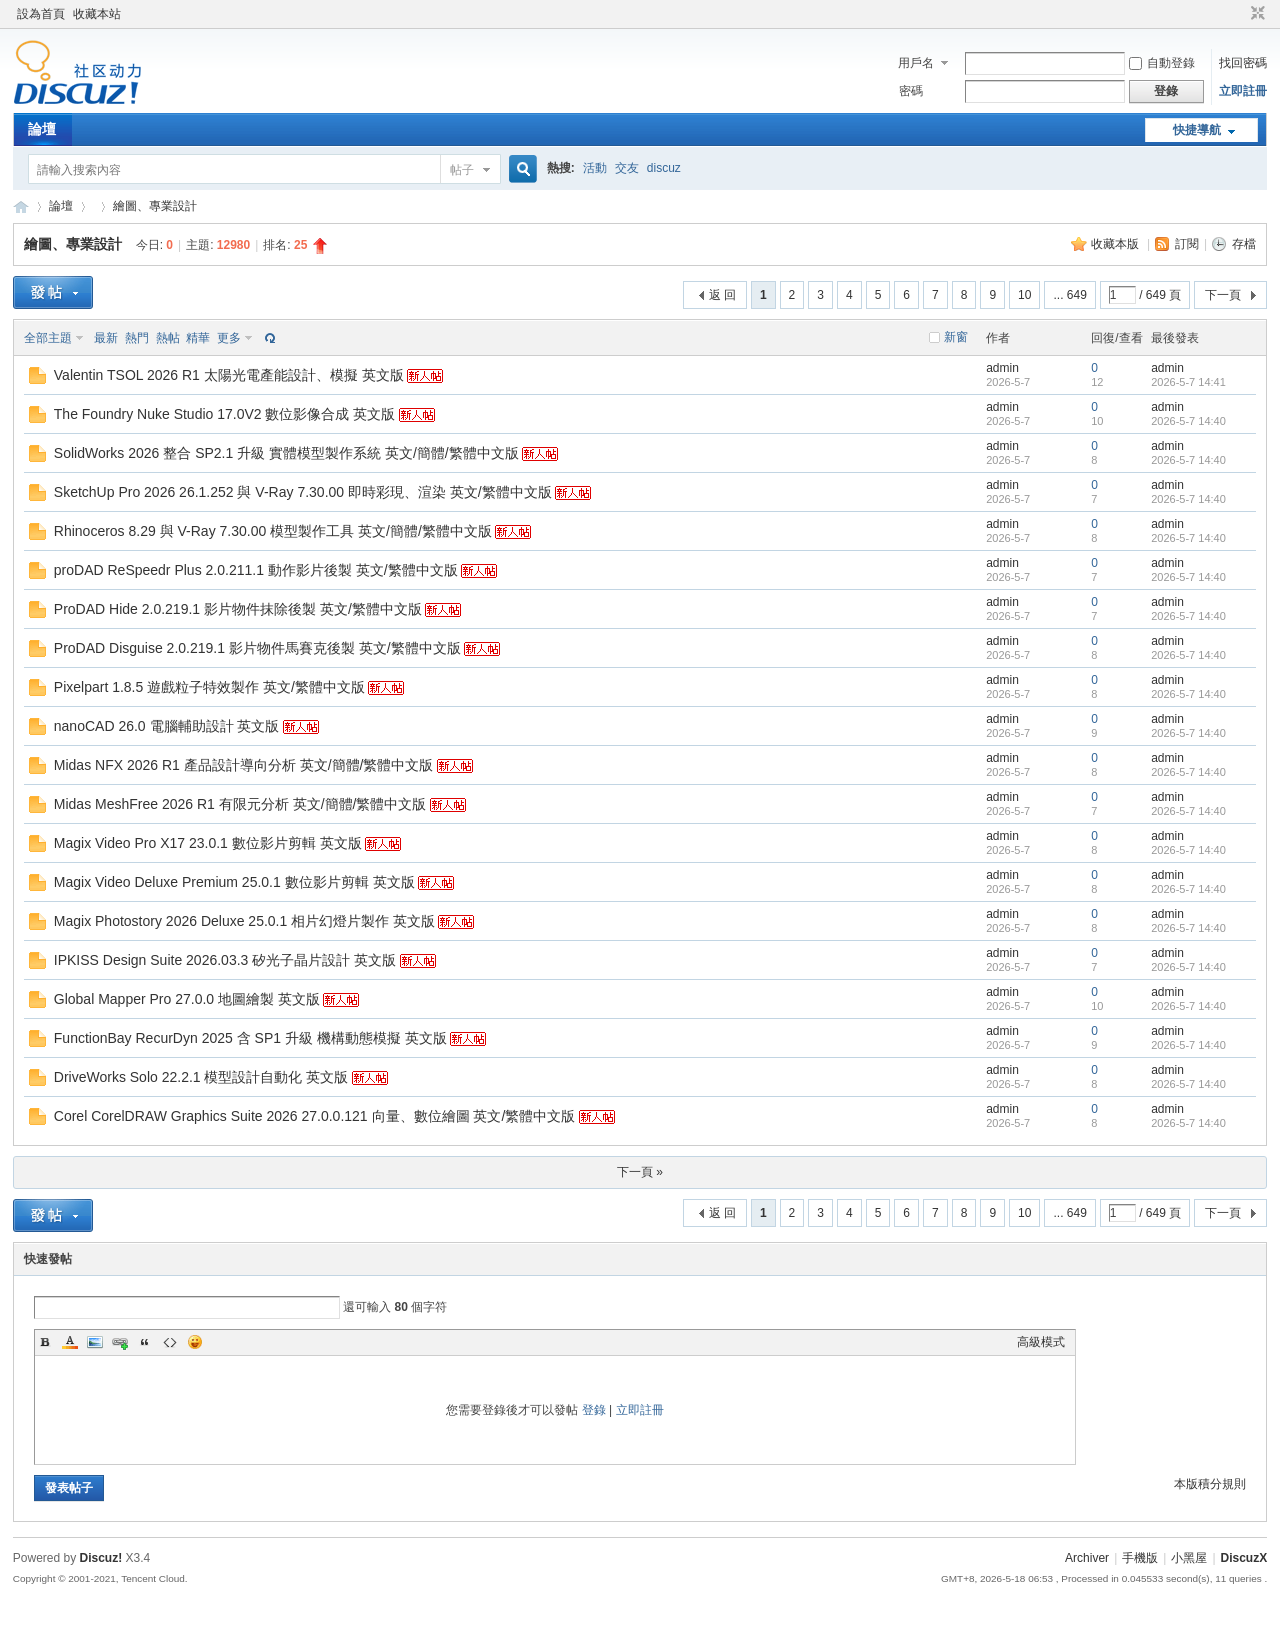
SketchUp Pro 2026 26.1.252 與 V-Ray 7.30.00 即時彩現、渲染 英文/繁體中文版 (303, 492)
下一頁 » (640, 1172)
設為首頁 (41, 14)
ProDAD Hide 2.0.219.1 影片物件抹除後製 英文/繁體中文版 (238, 609)
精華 (198, 338)
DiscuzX (1244, 1558)
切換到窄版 (1255, 14)
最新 (106, 338)
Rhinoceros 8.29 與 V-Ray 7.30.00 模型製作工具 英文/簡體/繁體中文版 (273, 531)
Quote (145, 1342)
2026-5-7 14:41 (1188, 382)
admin (1002, 368)
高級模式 (1041, 1342)
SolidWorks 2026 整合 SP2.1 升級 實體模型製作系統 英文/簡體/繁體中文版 (286, 453)
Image (95, 1342)
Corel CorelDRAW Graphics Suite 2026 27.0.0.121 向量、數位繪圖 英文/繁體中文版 (315, 1116)
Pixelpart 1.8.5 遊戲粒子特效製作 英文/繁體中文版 (209, 687)
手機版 (1140, 1558)
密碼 (911, 91)
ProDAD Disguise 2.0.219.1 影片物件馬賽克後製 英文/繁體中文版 (257, 648)
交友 (627, 168)
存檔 (1244, 244)
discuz (664, 168)
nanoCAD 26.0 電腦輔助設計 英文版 (167, 726)
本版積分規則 (1210, 1484)
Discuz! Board (21, 206)
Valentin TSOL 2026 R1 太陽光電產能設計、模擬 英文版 (229, 375)
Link (120, 1342)
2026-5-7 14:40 (1188, 421)
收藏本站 (97, 14)
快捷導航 (1197, 130)
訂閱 (1187, 244)
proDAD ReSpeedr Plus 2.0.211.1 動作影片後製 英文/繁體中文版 (256, 570)
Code (170, 1342)
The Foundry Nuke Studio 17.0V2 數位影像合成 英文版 (225, 414)
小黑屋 (1189, 1558)
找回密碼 (1243, 63)
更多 (229, 338)
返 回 (722, 295)
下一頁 (1223, 295)
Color (70, 1342)
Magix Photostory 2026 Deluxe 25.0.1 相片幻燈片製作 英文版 (244, 921)
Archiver (1087, 1558)
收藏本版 (1116, 244)
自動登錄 (1162, 63)
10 (1024, 295)
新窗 (956, 337)
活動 (595, 168)
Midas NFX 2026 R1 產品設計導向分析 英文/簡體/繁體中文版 (244, 765)
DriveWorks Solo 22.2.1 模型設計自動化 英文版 (201, 1077)
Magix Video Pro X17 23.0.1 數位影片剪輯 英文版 (208, 843)
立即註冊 (1243, 91)
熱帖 (168, 338)
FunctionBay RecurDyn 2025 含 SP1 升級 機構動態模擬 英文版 (250, 1038)
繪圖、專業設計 (155, 206)
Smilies (195, 1342)
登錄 (594, 1410)
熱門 (137, 338)
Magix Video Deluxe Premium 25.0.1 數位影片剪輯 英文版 (234, 882)
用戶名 (916, 63)
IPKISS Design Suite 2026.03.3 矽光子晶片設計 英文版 (225, 960)
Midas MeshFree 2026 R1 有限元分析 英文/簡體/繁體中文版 (240, 804)
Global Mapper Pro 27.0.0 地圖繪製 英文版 (187, 999)
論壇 (42, 129)
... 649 (1069, 295)
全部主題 (48, 338)
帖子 (462, 170)
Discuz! (101, 1558)
